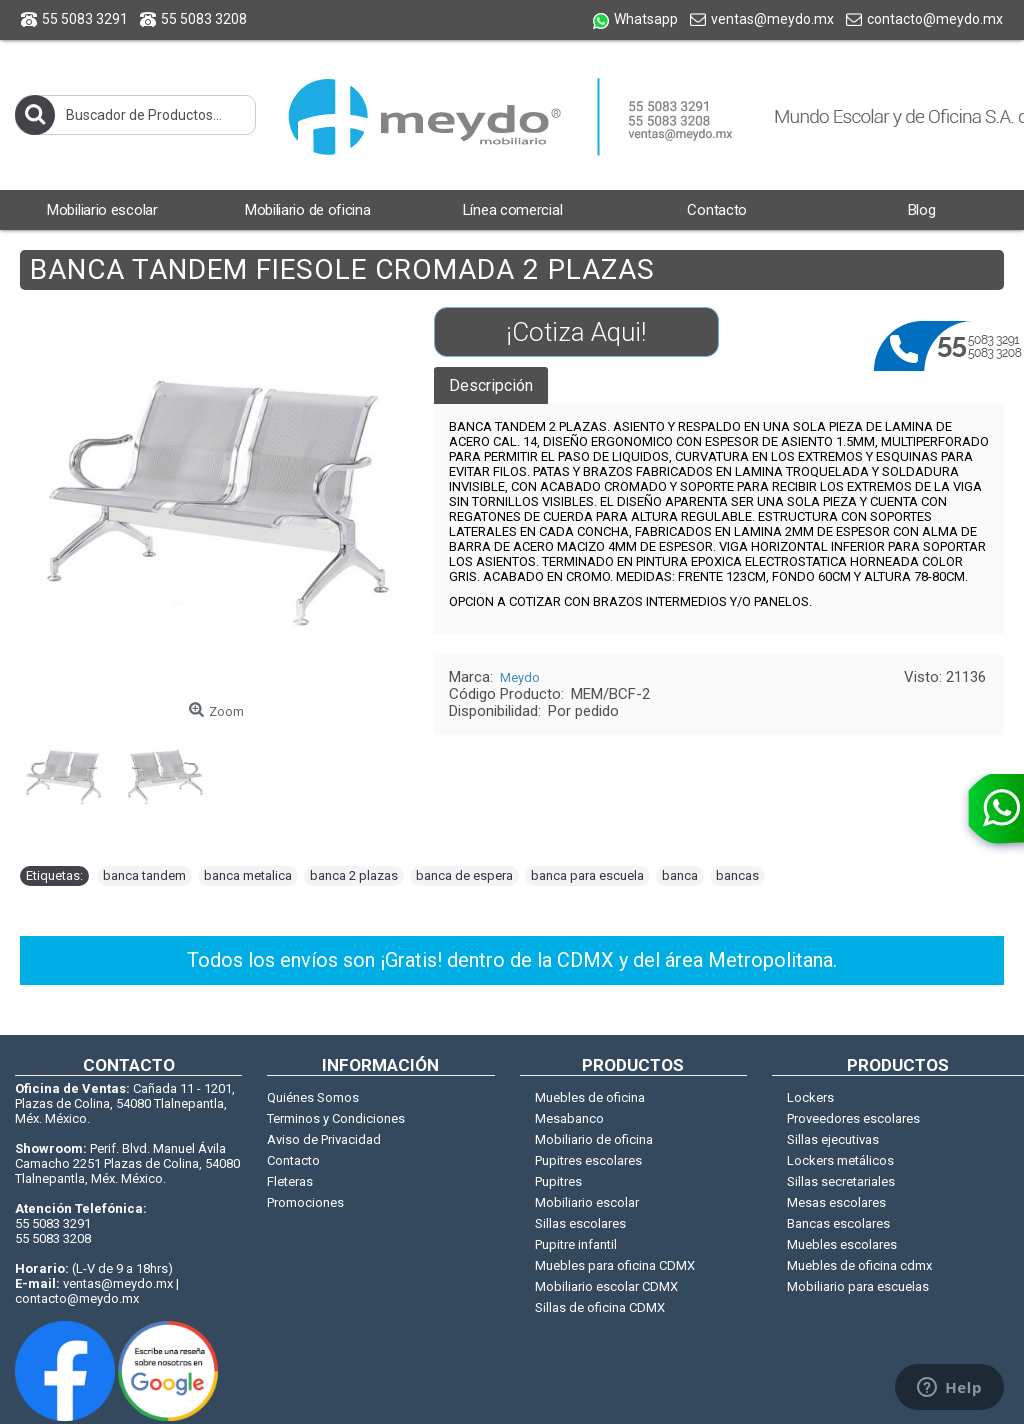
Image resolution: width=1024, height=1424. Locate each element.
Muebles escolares (842, 1244)
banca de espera (464, 875)
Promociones (305, 1202)
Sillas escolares (580, 1223)
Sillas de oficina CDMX (600, 1307)
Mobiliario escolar (587, 1202)
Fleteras (290, 1181)
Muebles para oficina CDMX (615, 1265)
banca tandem (144, 875)
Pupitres (558, 1181)
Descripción (491, 385)
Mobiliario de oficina (594, 1139)
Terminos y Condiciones (336, 1118)
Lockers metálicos (840, 1160)
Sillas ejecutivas (833, 1139)
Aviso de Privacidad (324, 1139)
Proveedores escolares (853, 1118)
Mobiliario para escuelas (858, 1286)
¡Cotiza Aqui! (576, 332)
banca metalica (248, 875)
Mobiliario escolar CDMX (606, 1286)
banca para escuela (587, 875)
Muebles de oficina (590, 1097)
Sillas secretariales (841, 1181)
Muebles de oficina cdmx (859, 1265)
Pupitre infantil (576, 1244)
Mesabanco (569, 1118)
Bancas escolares (838, 1223)
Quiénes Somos (313, 1097)
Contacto (293, 1160)
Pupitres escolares (588, 1160)
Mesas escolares (836, 1202)
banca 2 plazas (354, 875)
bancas (737, 875)
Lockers (810, 1097)
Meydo (520, 677)
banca (680, 875)
